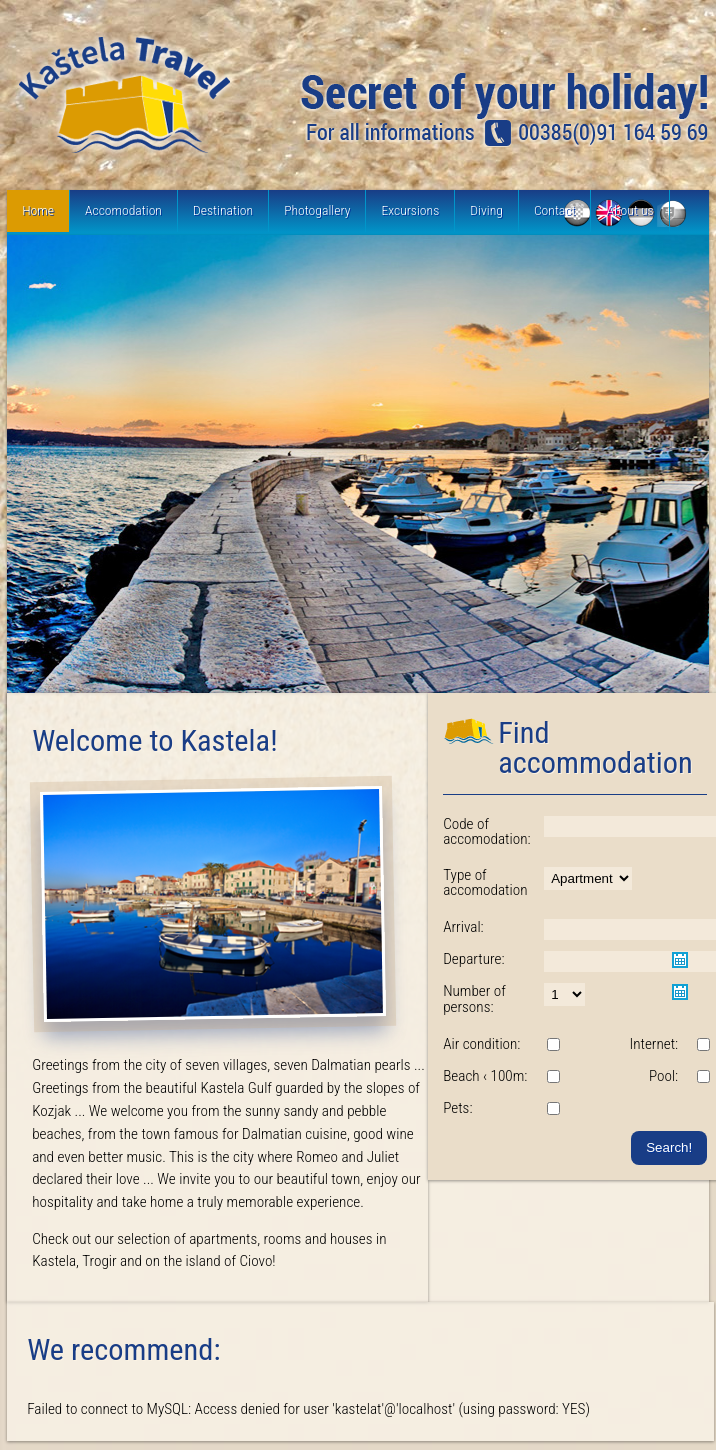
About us (629, 210)
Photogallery (317, 210)
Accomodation (123, 210)
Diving (486, 210)
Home (38, 210)
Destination (223, 210)
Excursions (410, 210)
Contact (555, 210)
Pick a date (680, 960)
